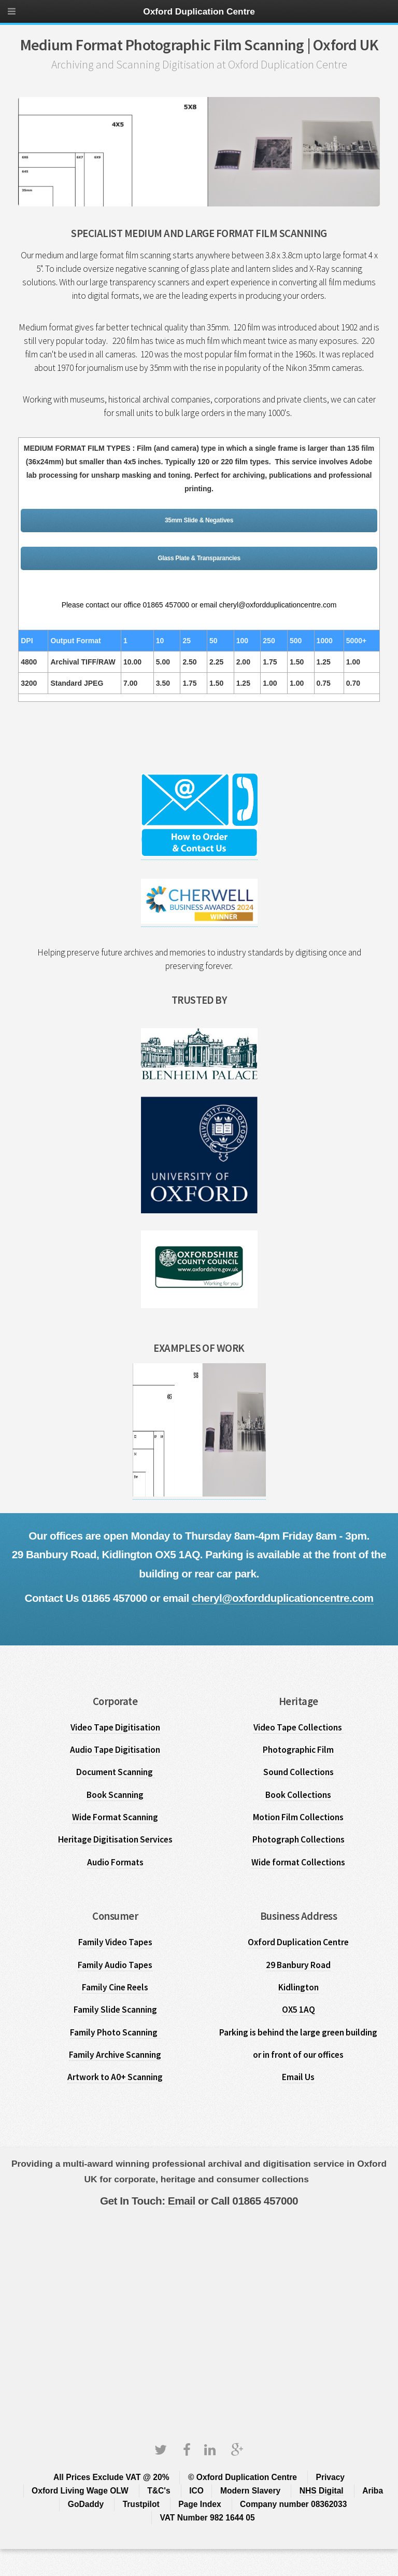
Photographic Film (298, 1749)
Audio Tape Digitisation (115, 1749)
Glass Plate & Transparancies (199, 558)
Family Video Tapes (115, 1942)
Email (180, 2201)
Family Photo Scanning (115, 2032)
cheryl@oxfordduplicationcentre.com (282, 1598)
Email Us (298, 2077)
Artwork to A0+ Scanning (115, 2077)
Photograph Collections (298, 1839)
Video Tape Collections (298, 1727)
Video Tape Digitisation (115, 1727)
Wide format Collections (298, 1862)
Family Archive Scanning (115, 2054)
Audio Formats (115, 1862)
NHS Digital (322, 2490)
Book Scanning (115, 1795)
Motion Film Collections (298, 1817)
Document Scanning (115, 1772)
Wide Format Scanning (115, 1817)
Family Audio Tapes (115, 1965)
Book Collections (298, 1795)
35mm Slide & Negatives (199, 520)
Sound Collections (298, 1772)
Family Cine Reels (115, 1987)
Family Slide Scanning (115, 2009)
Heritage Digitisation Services (115, 1839)
